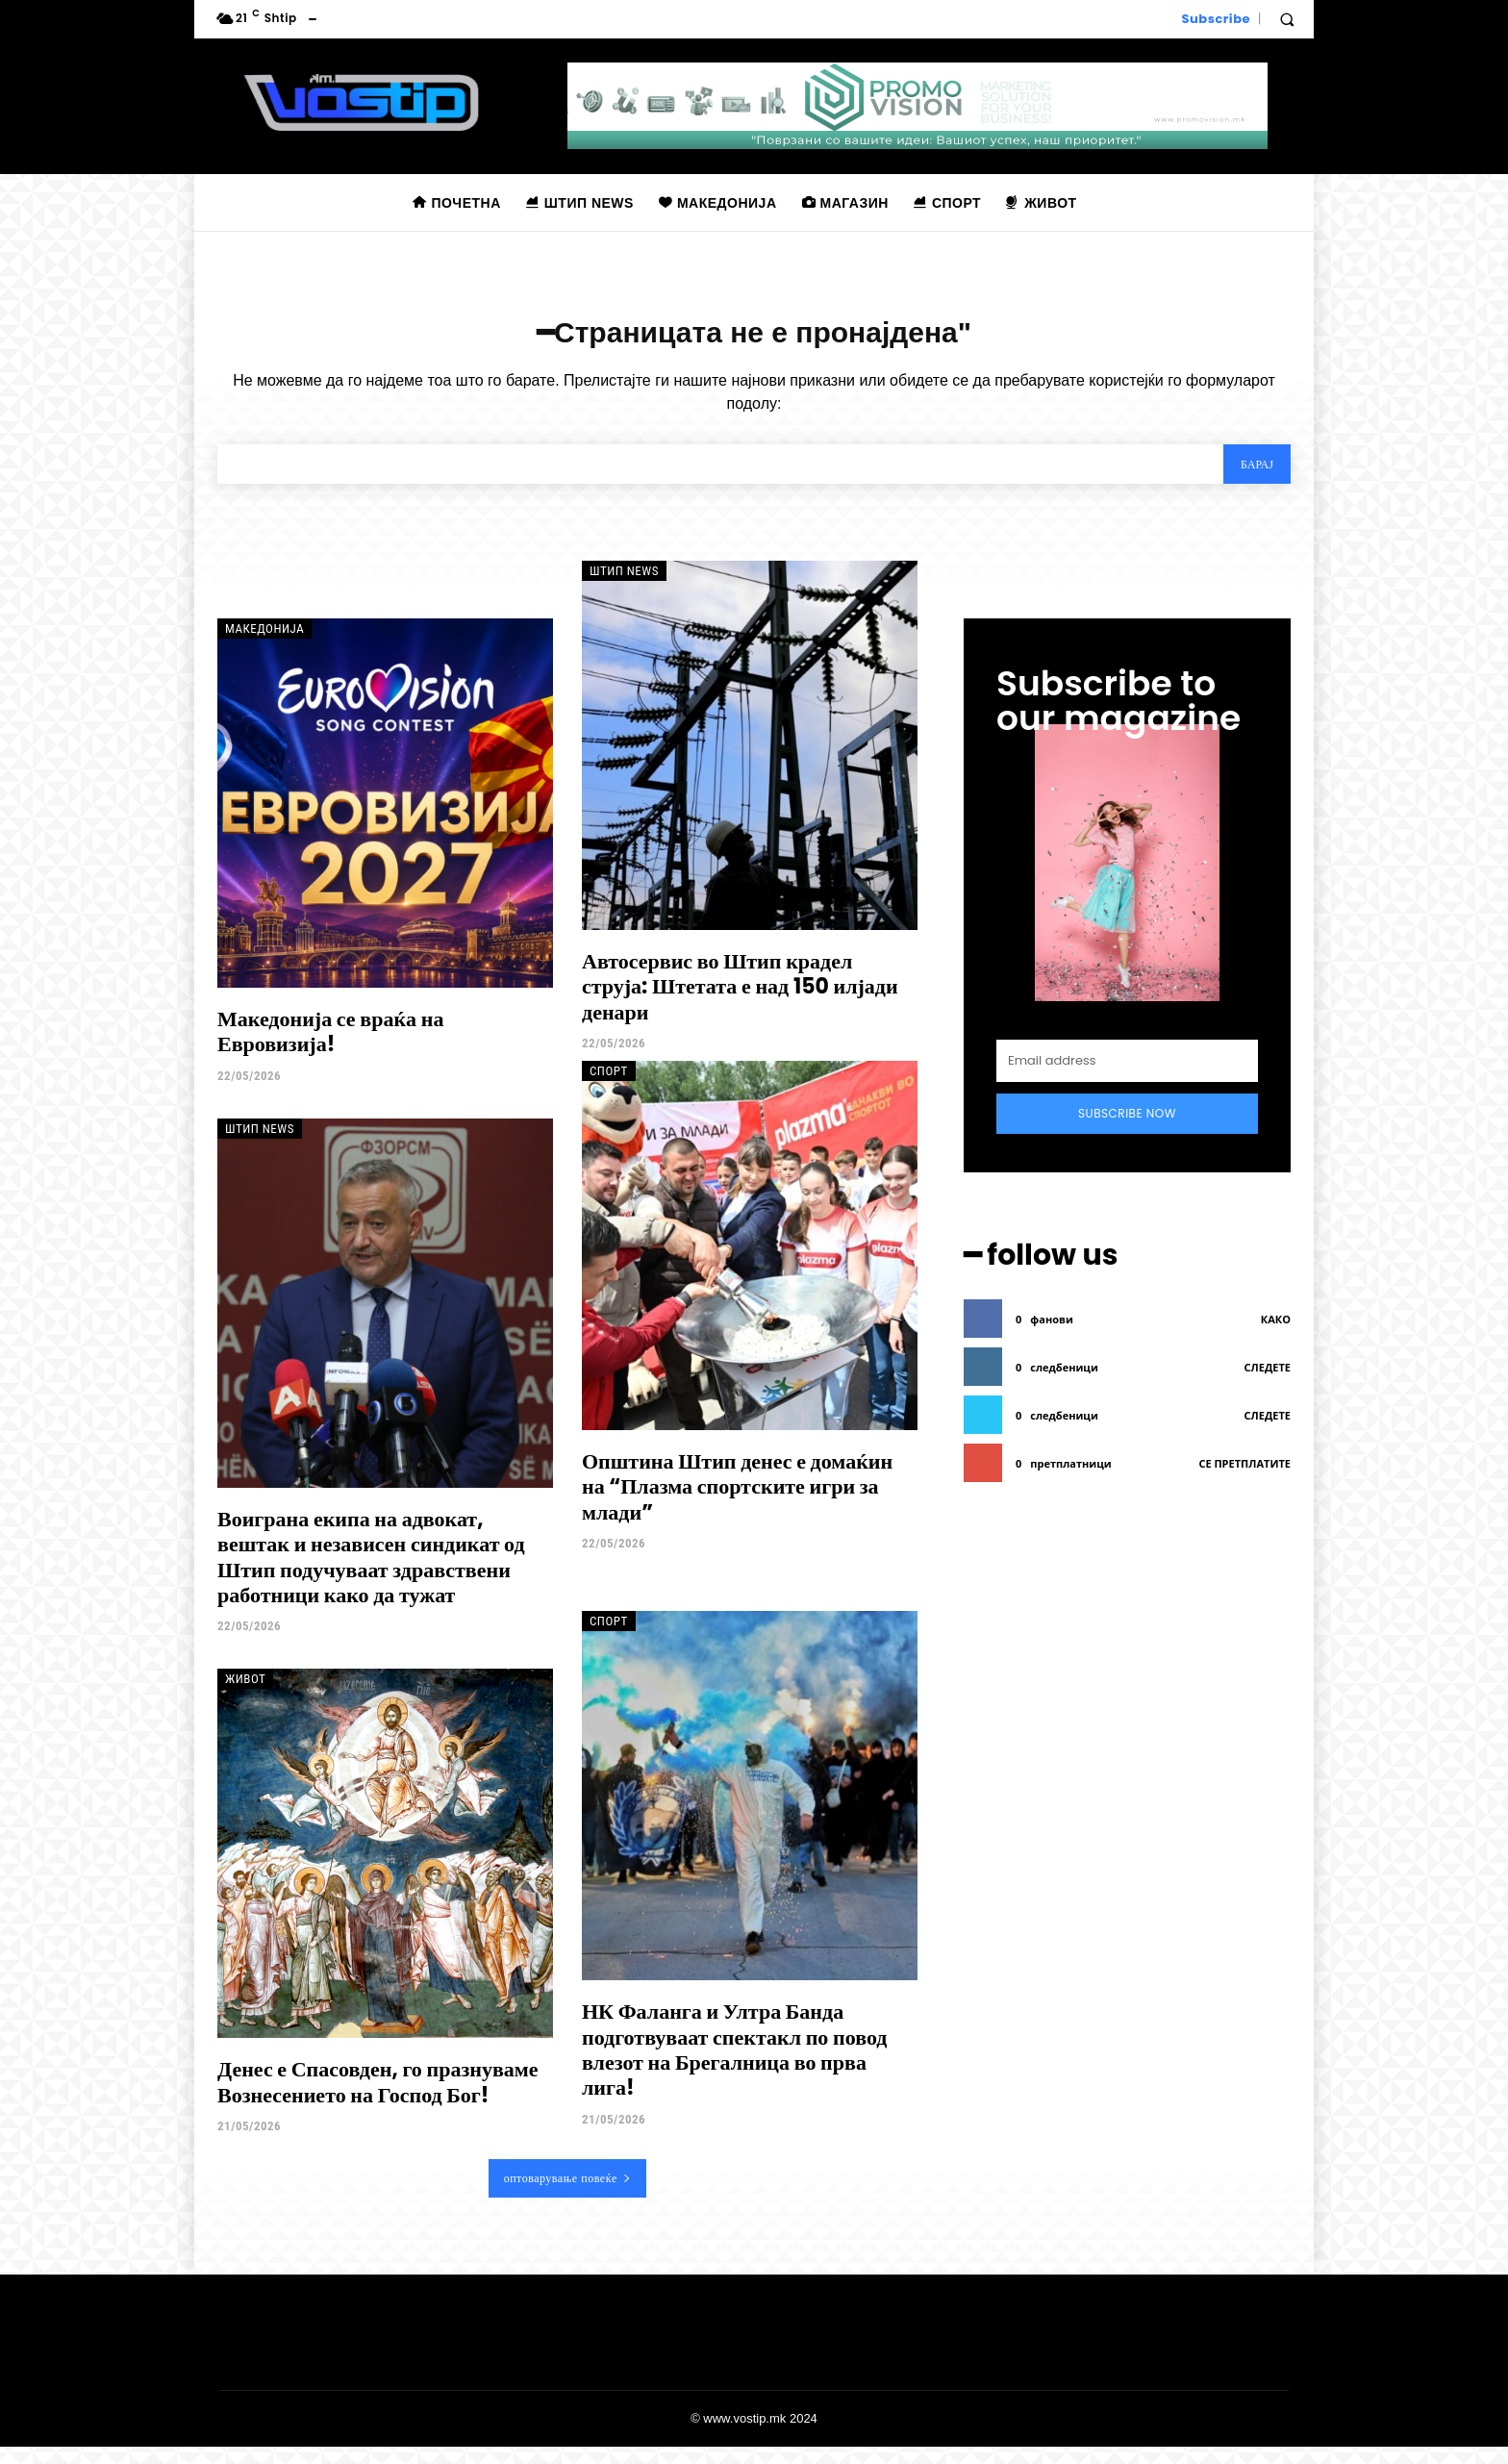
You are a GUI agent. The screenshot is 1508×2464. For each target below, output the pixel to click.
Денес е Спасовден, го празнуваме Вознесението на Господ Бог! (378, 2099)
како (1276, 1332)
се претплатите (1244, 1477)
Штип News (624, 588)
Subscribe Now (1127, 1130)
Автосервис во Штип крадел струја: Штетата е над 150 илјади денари (740, 1004)
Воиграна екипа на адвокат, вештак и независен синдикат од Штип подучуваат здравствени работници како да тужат (371, 1573)
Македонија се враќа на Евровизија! (330, 1048)
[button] (1287, 19)
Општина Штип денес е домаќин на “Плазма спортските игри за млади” (737, 1503)
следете (1267, 1380)
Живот (245, 1696)
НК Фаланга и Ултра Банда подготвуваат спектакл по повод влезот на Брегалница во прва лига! (734, 2067)
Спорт (609, 1087)
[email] (1127, 1078)
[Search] (1249, 478)
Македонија (264, 646)
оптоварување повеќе (568, 2195)
